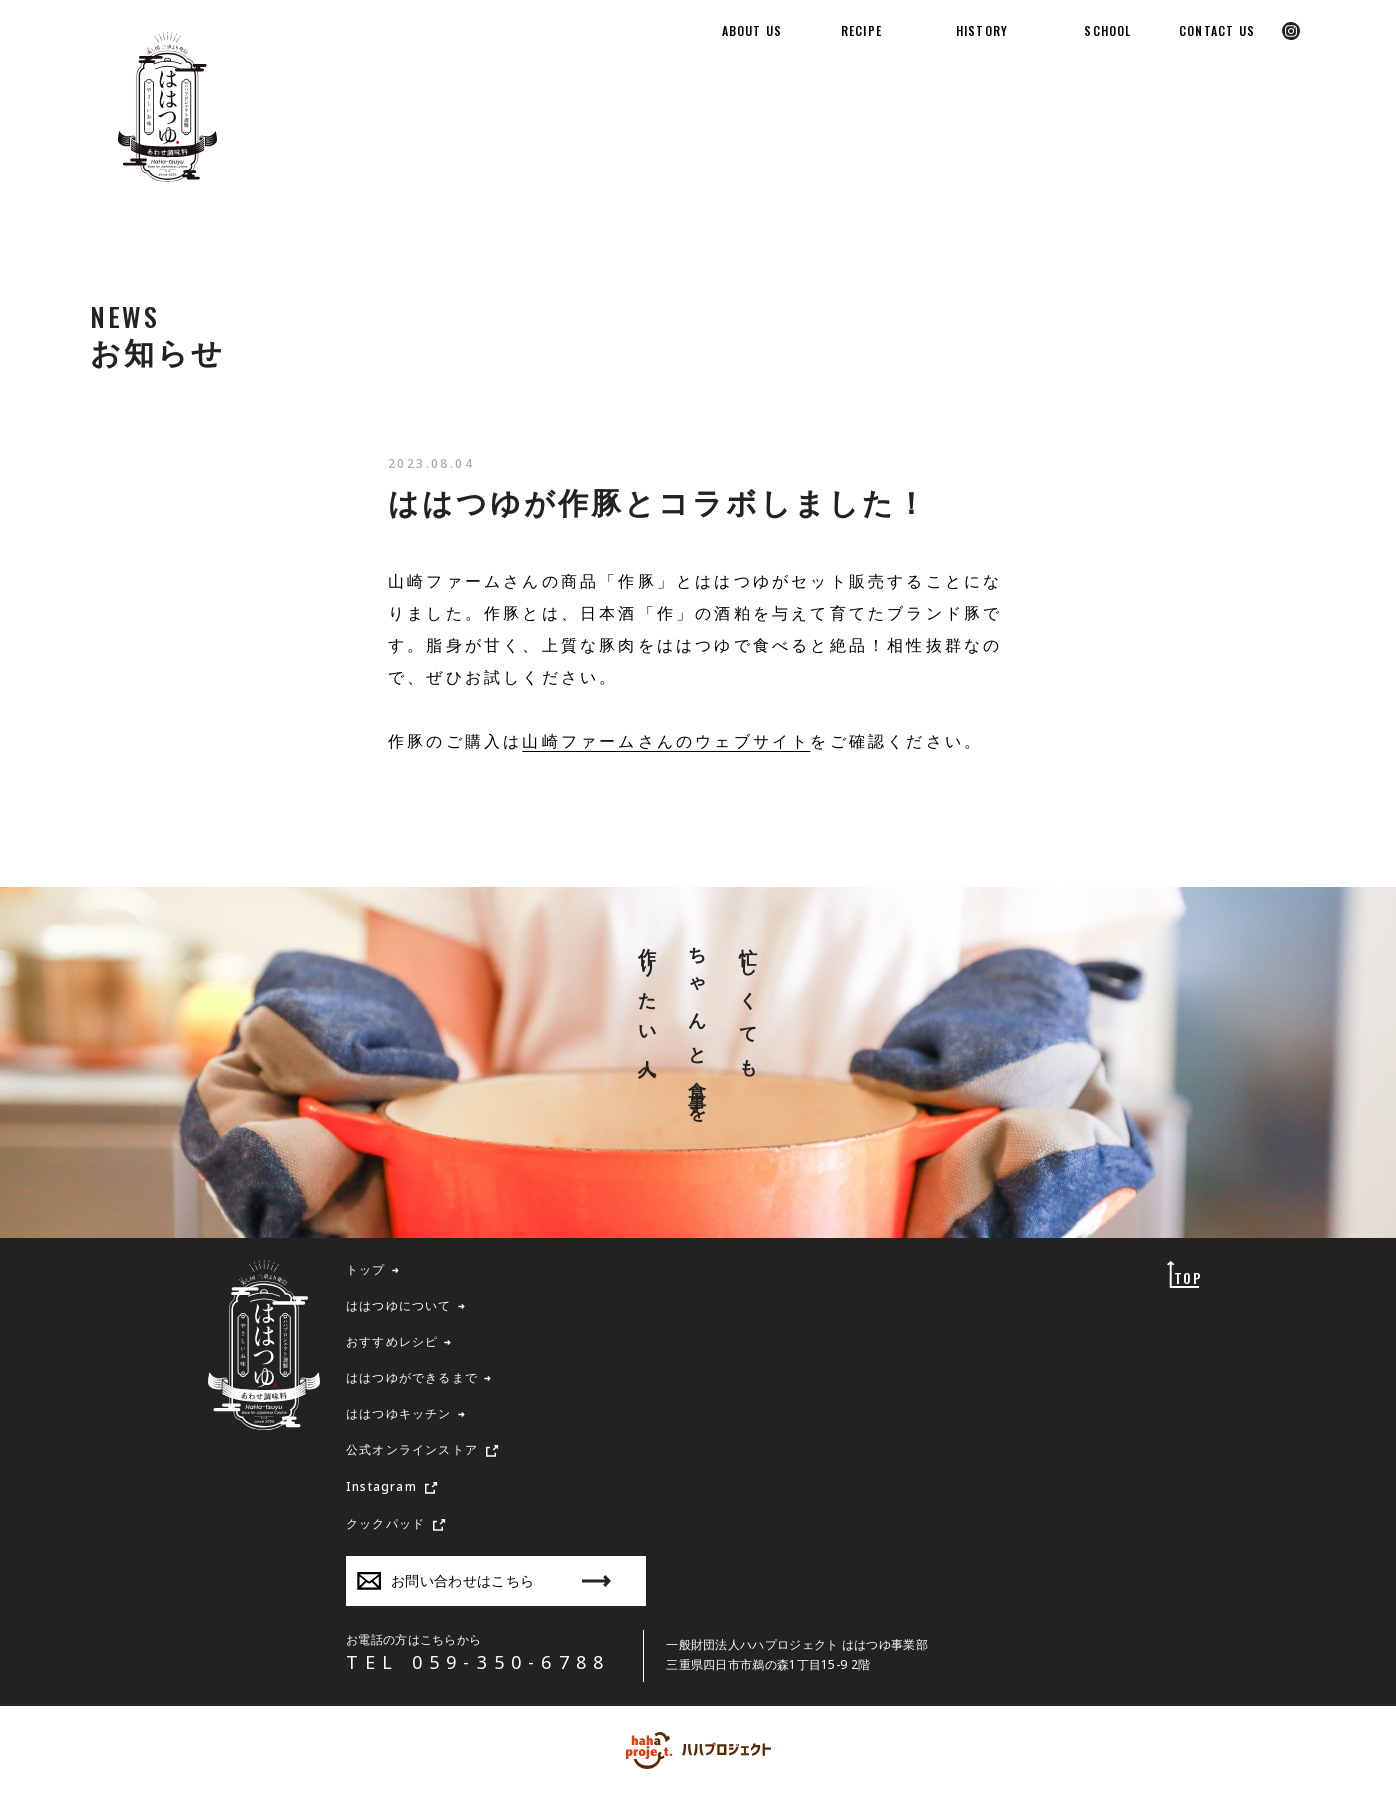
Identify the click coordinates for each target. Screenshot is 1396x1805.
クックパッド (385, 1524)
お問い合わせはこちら (484, 1580)
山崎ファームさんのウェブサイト (666, 741)
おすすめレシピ (392, 1342)
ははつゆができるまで (412, 1378)
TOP (1188, 1277)
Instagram (381, 1487)
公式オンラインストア (412, 1450)
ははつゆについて (399, 1306)
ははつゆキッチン (399, 1414)
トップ (366, 1270)
